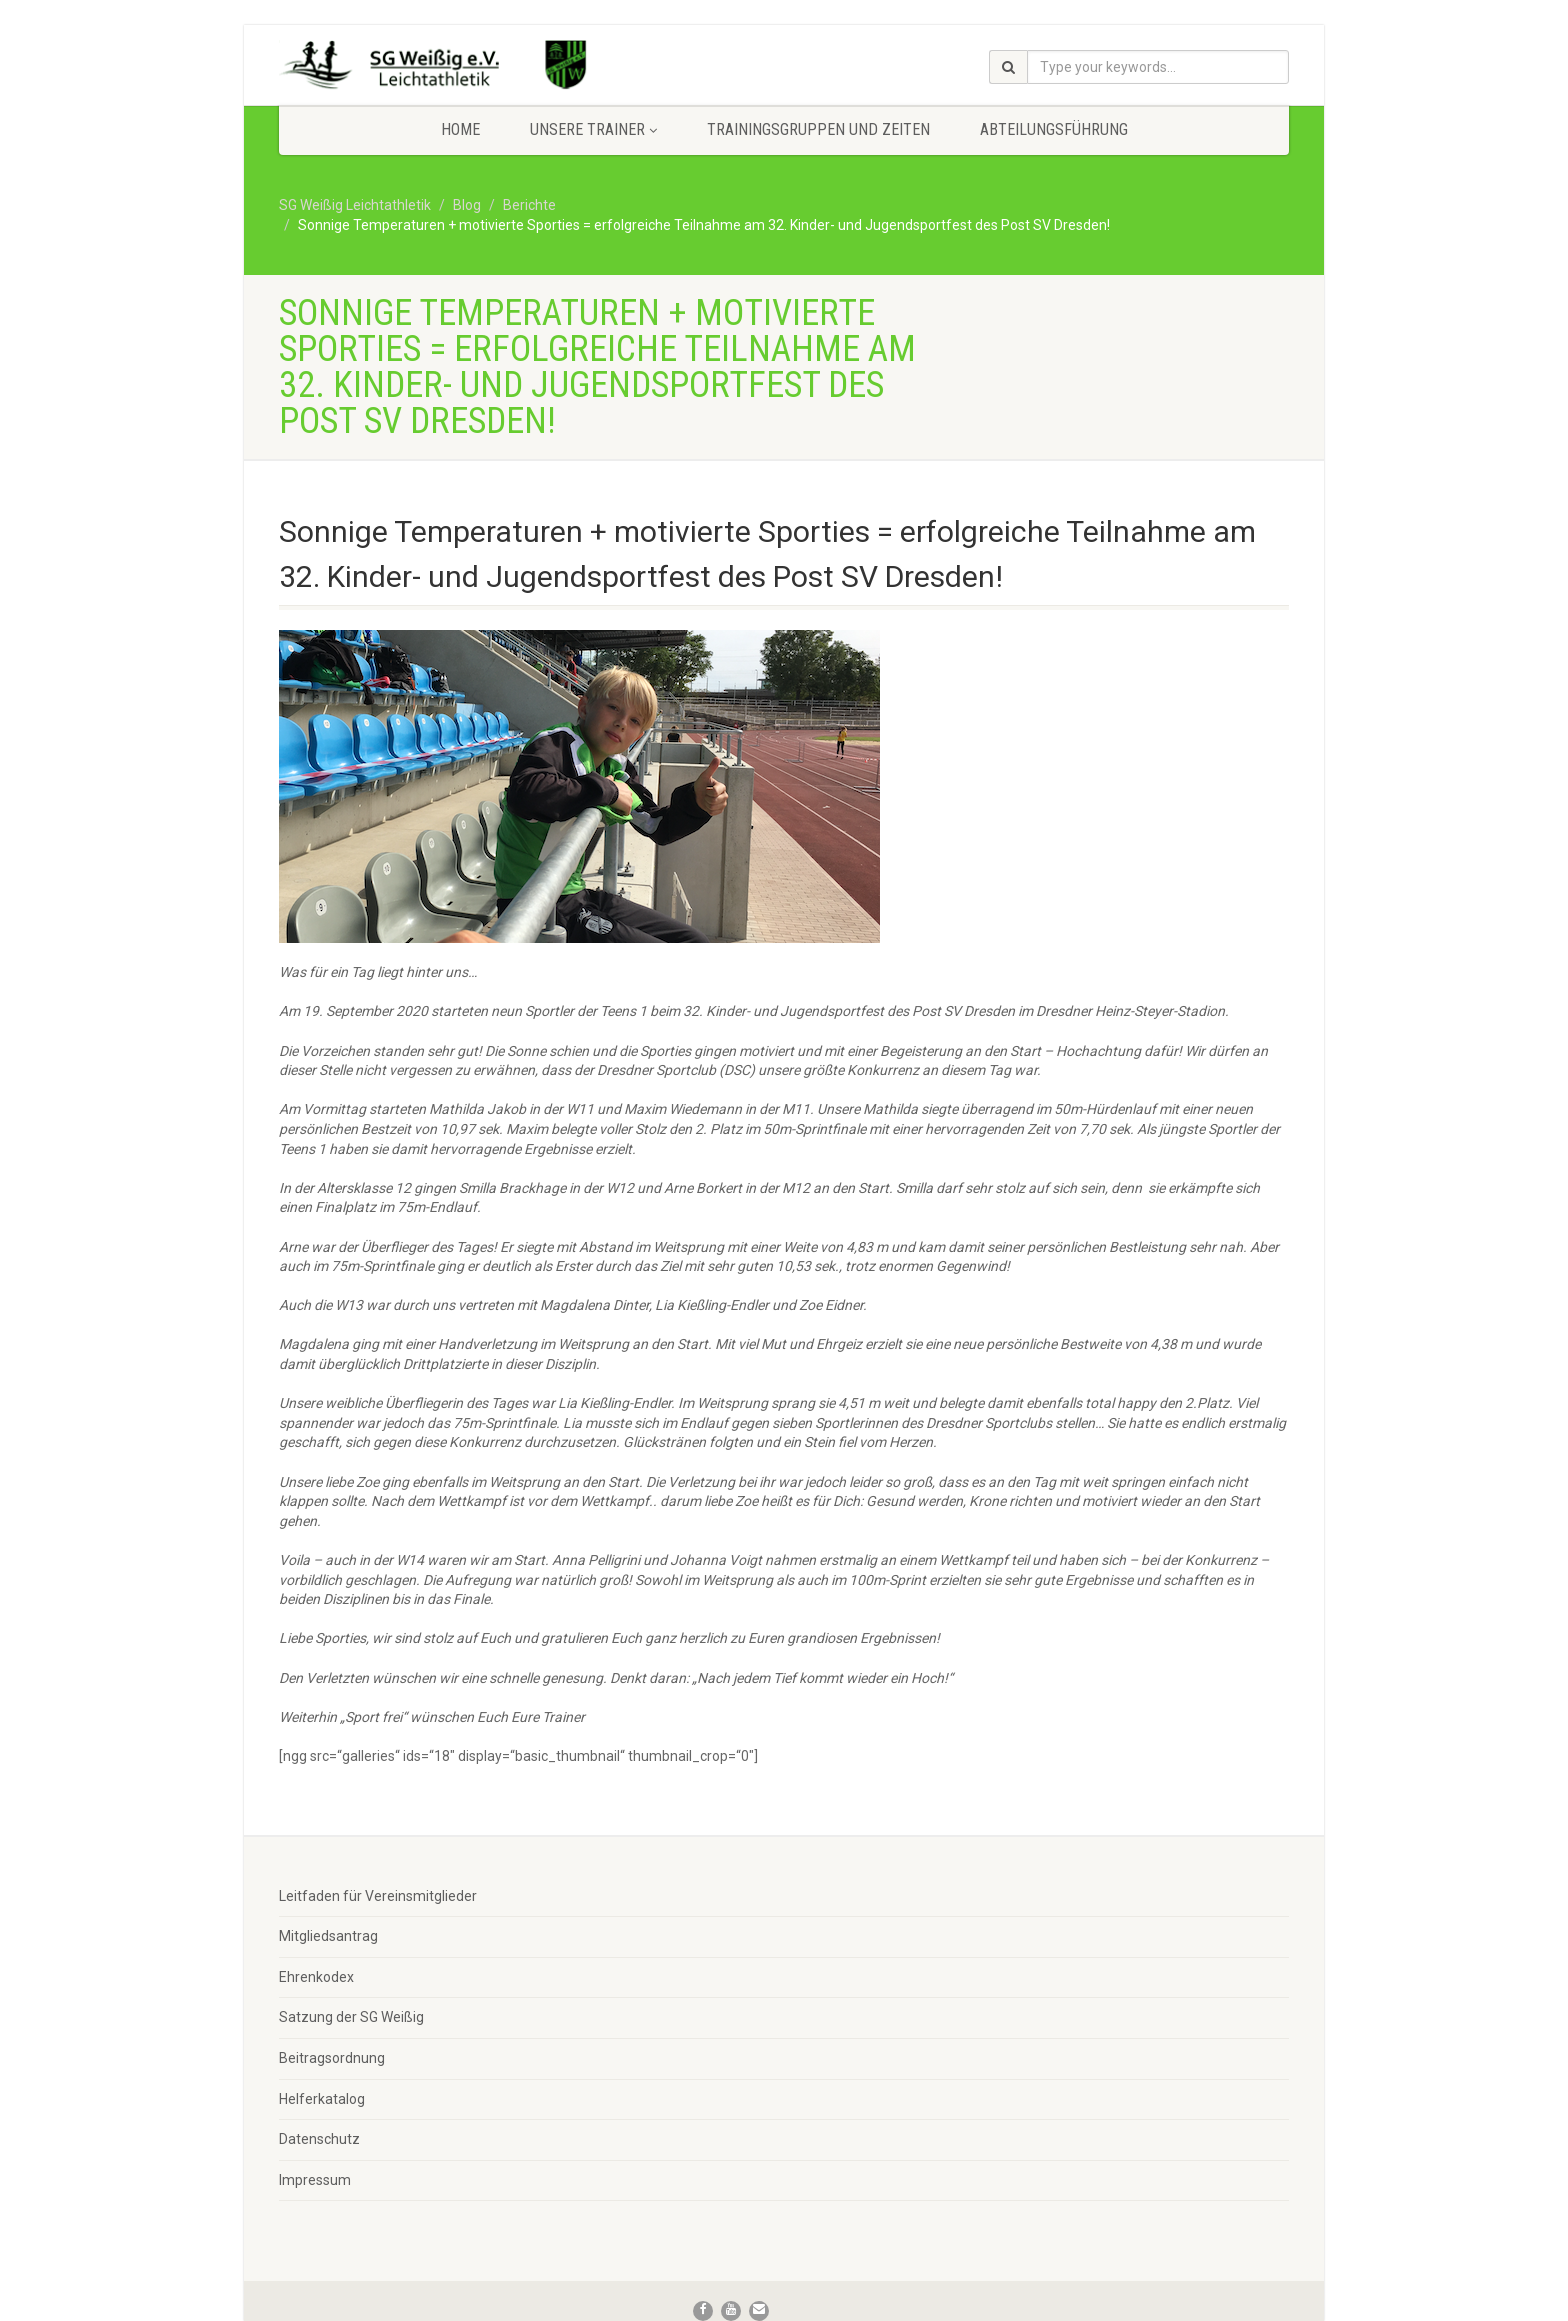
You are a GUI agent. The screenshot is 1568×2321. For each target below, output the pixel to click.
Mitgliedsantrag (328, 1936)
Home (460, 129)
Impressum (315, 2180)
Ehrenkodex (316, 1977)
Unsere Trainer (593, 129)
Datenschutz (319, 2139)
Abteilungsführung (1054, 129)
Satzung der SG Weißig (351, 2017)
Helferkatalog (322, 2099)
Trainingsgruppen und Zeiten (818, 129)
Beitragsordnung (332, 2058)
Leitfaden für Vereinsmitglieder (378, 1896)
